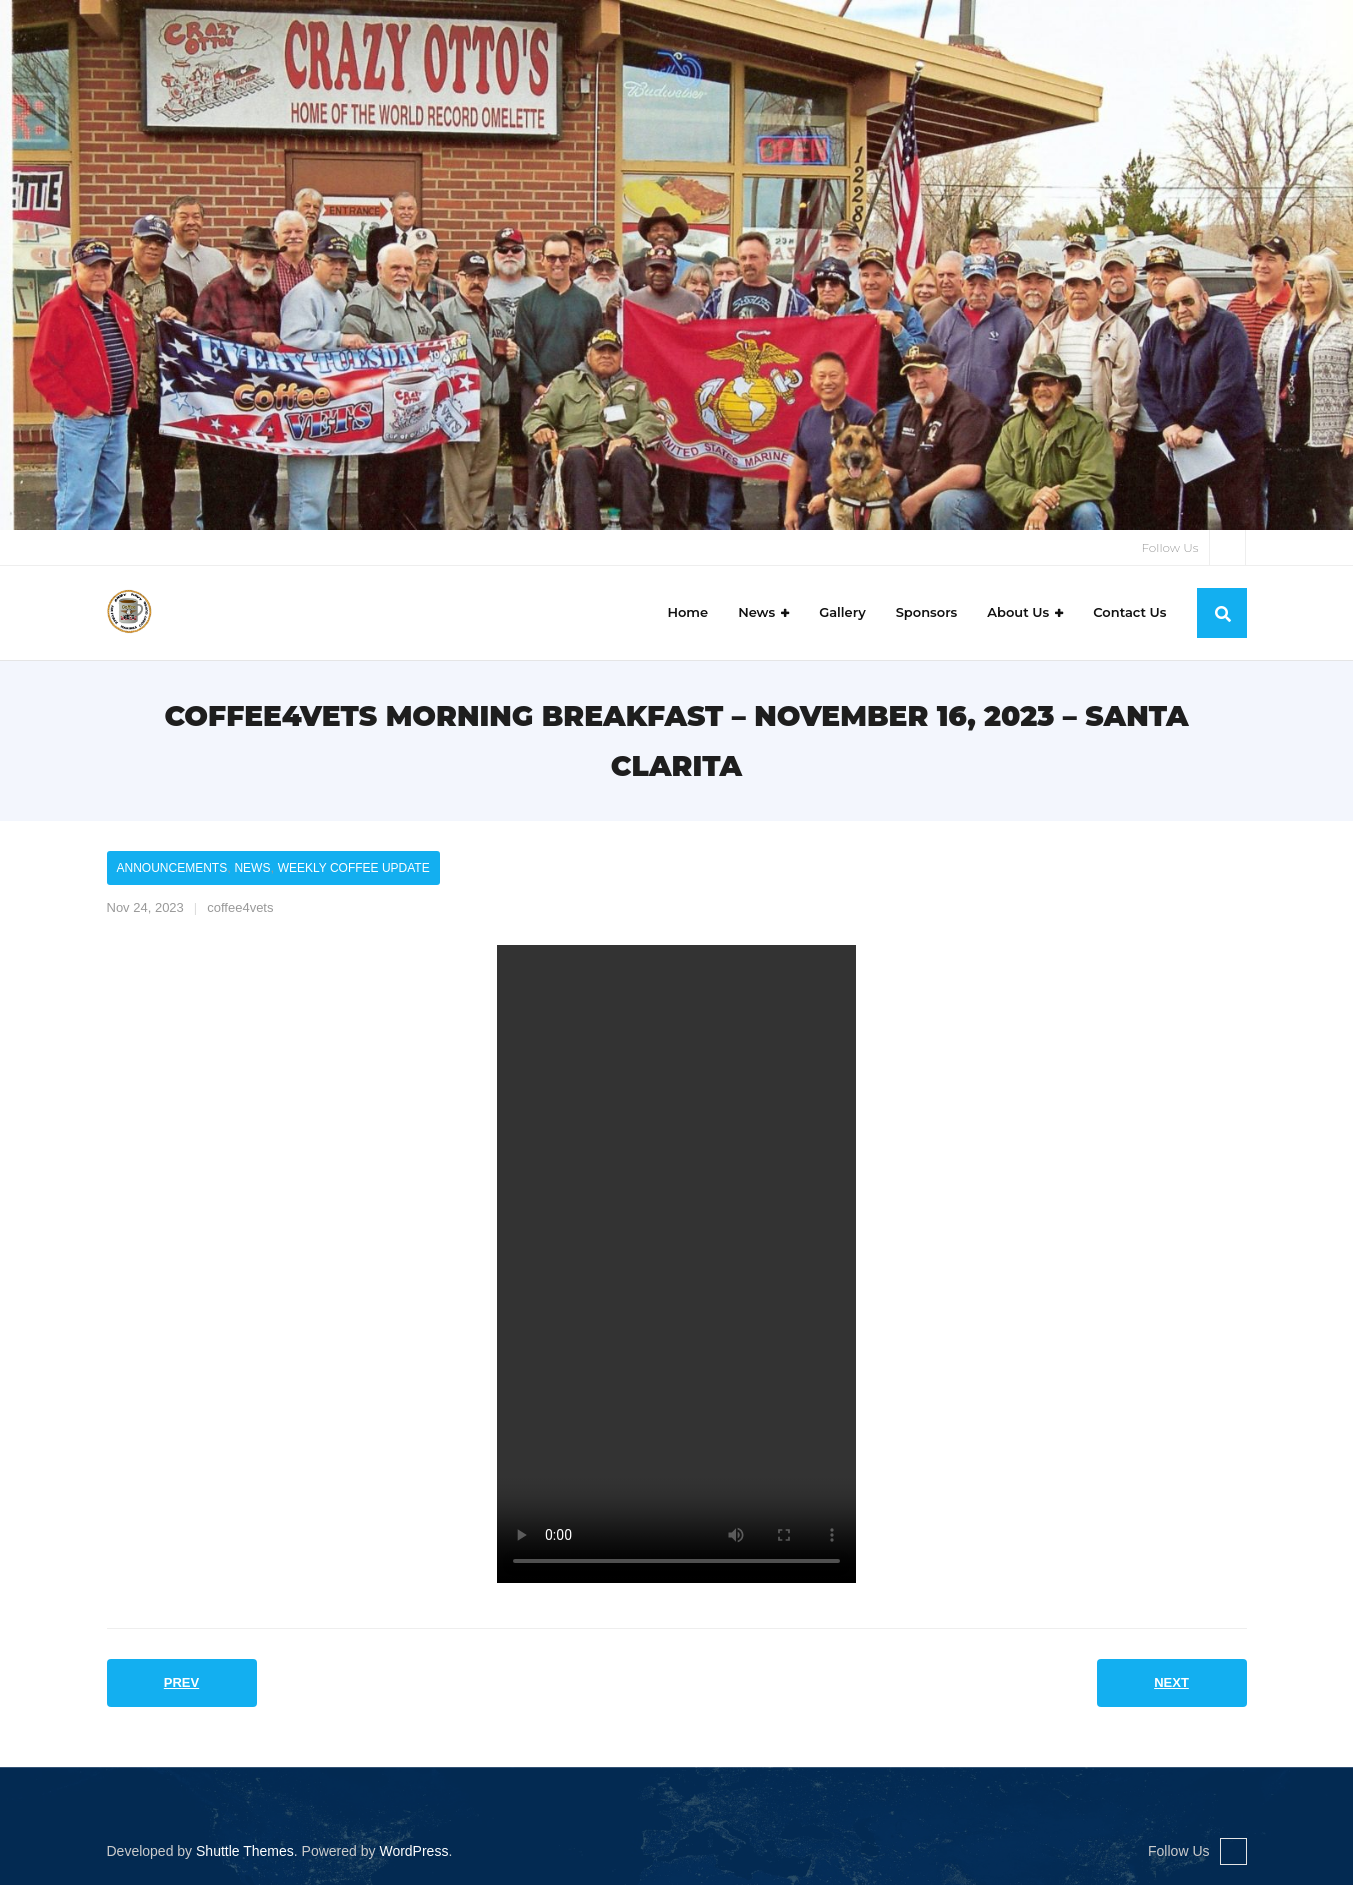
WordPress (413, 1851)
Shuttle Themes (245, 1851)
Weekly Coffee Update (354, 868)
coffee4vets (240, 907)
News (252, 868)
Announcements (172, 868)
